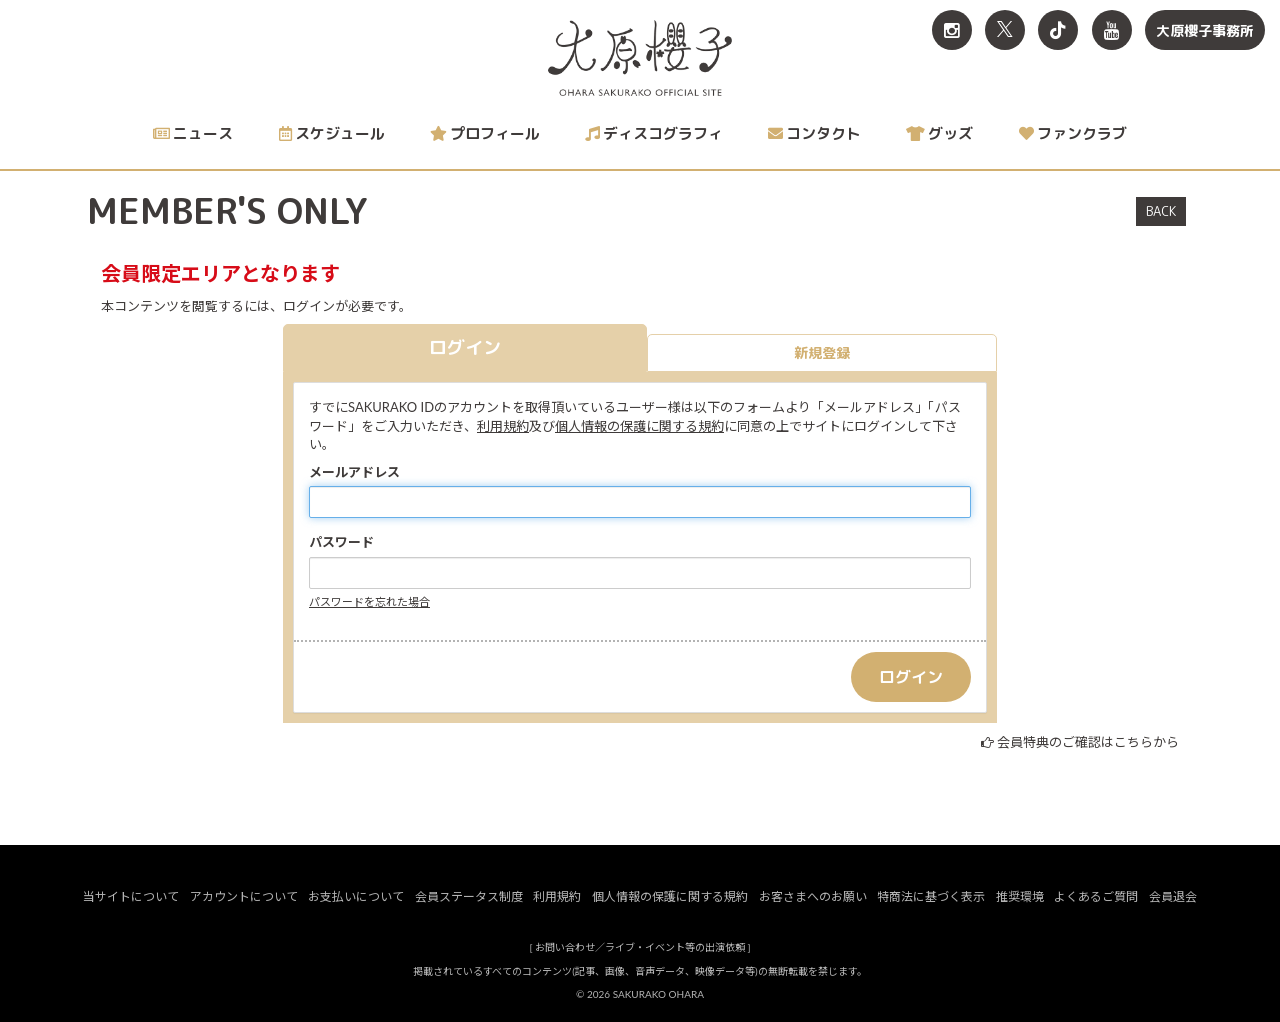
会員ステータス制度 (469, 896)
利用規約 (503, 426)
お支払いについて (356, 896)
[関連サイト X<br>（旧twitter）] (1005, 30)
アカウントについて (244, 896)
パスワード (341, 542)
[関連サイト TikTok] (1058, 30)
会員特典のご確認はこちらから (1088, 742)
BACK (1161, 211)
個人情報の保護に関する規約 (639, 426)
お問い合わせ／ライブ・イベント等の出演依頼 (640, 947)
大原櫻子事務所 (1205, 30)
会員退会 (1173, 896)
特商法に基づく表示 (931, 896)
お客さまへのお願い (813, 896)
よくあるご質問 (1096, 896)
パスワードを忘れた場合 (369, 601)
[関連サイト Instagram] (952, 30)
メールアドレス (354, 472)
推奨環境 (1020, 896)
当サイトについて (131, 896)
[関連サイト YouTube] (1112, 30)
